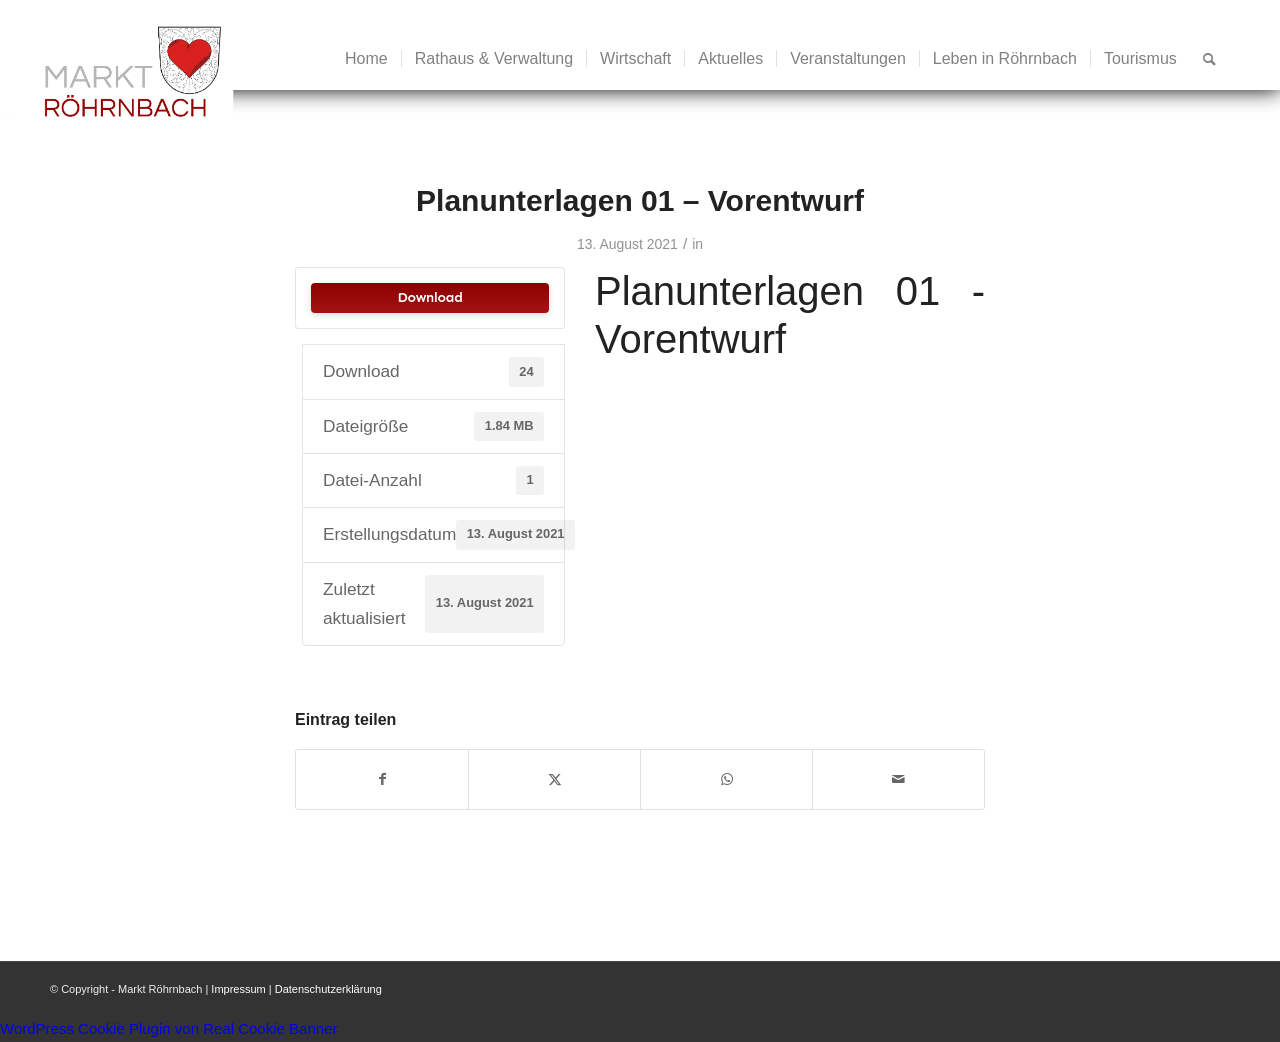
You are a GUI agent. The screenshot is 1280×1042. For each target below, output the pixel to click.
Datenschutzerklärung (328, 989)
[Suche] (1209, 59)
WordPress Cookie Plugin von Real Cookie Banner (168, 1028)
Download (429, 297)
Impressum (238, 989)
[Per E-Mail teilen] (898, 779)
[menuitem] (366, 59)
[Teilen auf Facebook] (382, 779)
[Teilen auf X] (554, 779)
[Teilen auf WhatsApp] (726, 779)
